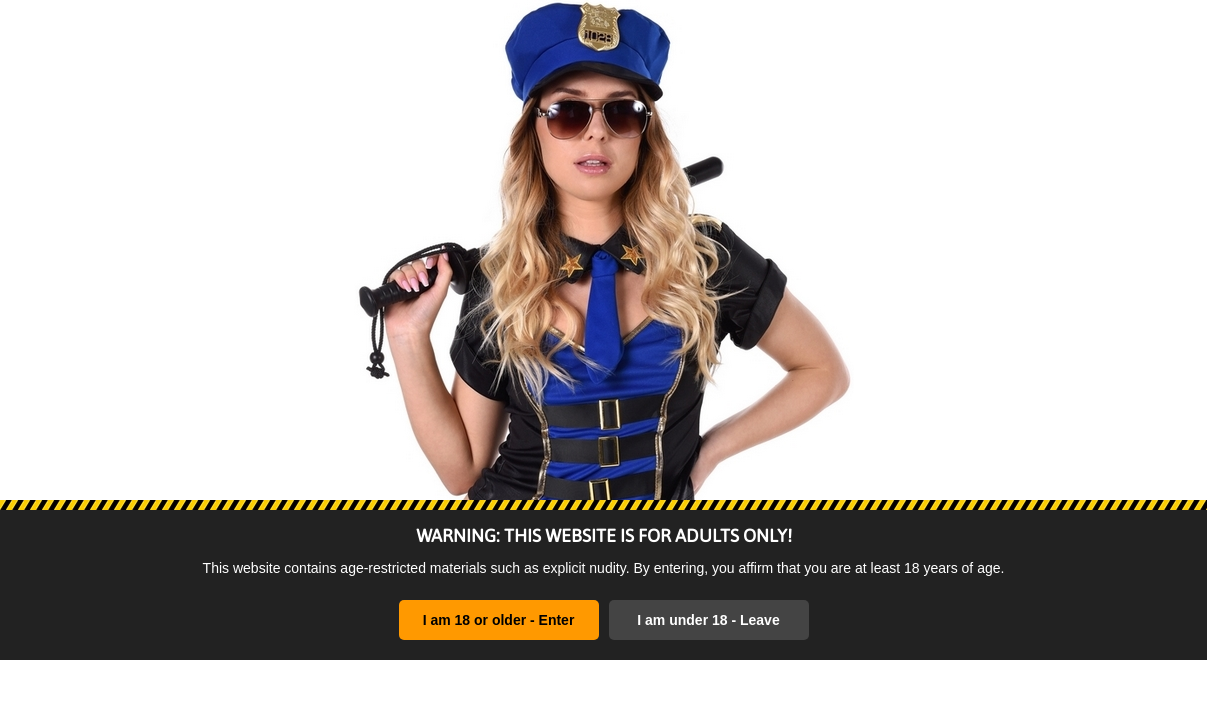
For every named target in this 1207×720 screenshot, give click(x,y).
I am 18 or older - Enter (499, 620)
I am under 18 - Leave (708, 620)
